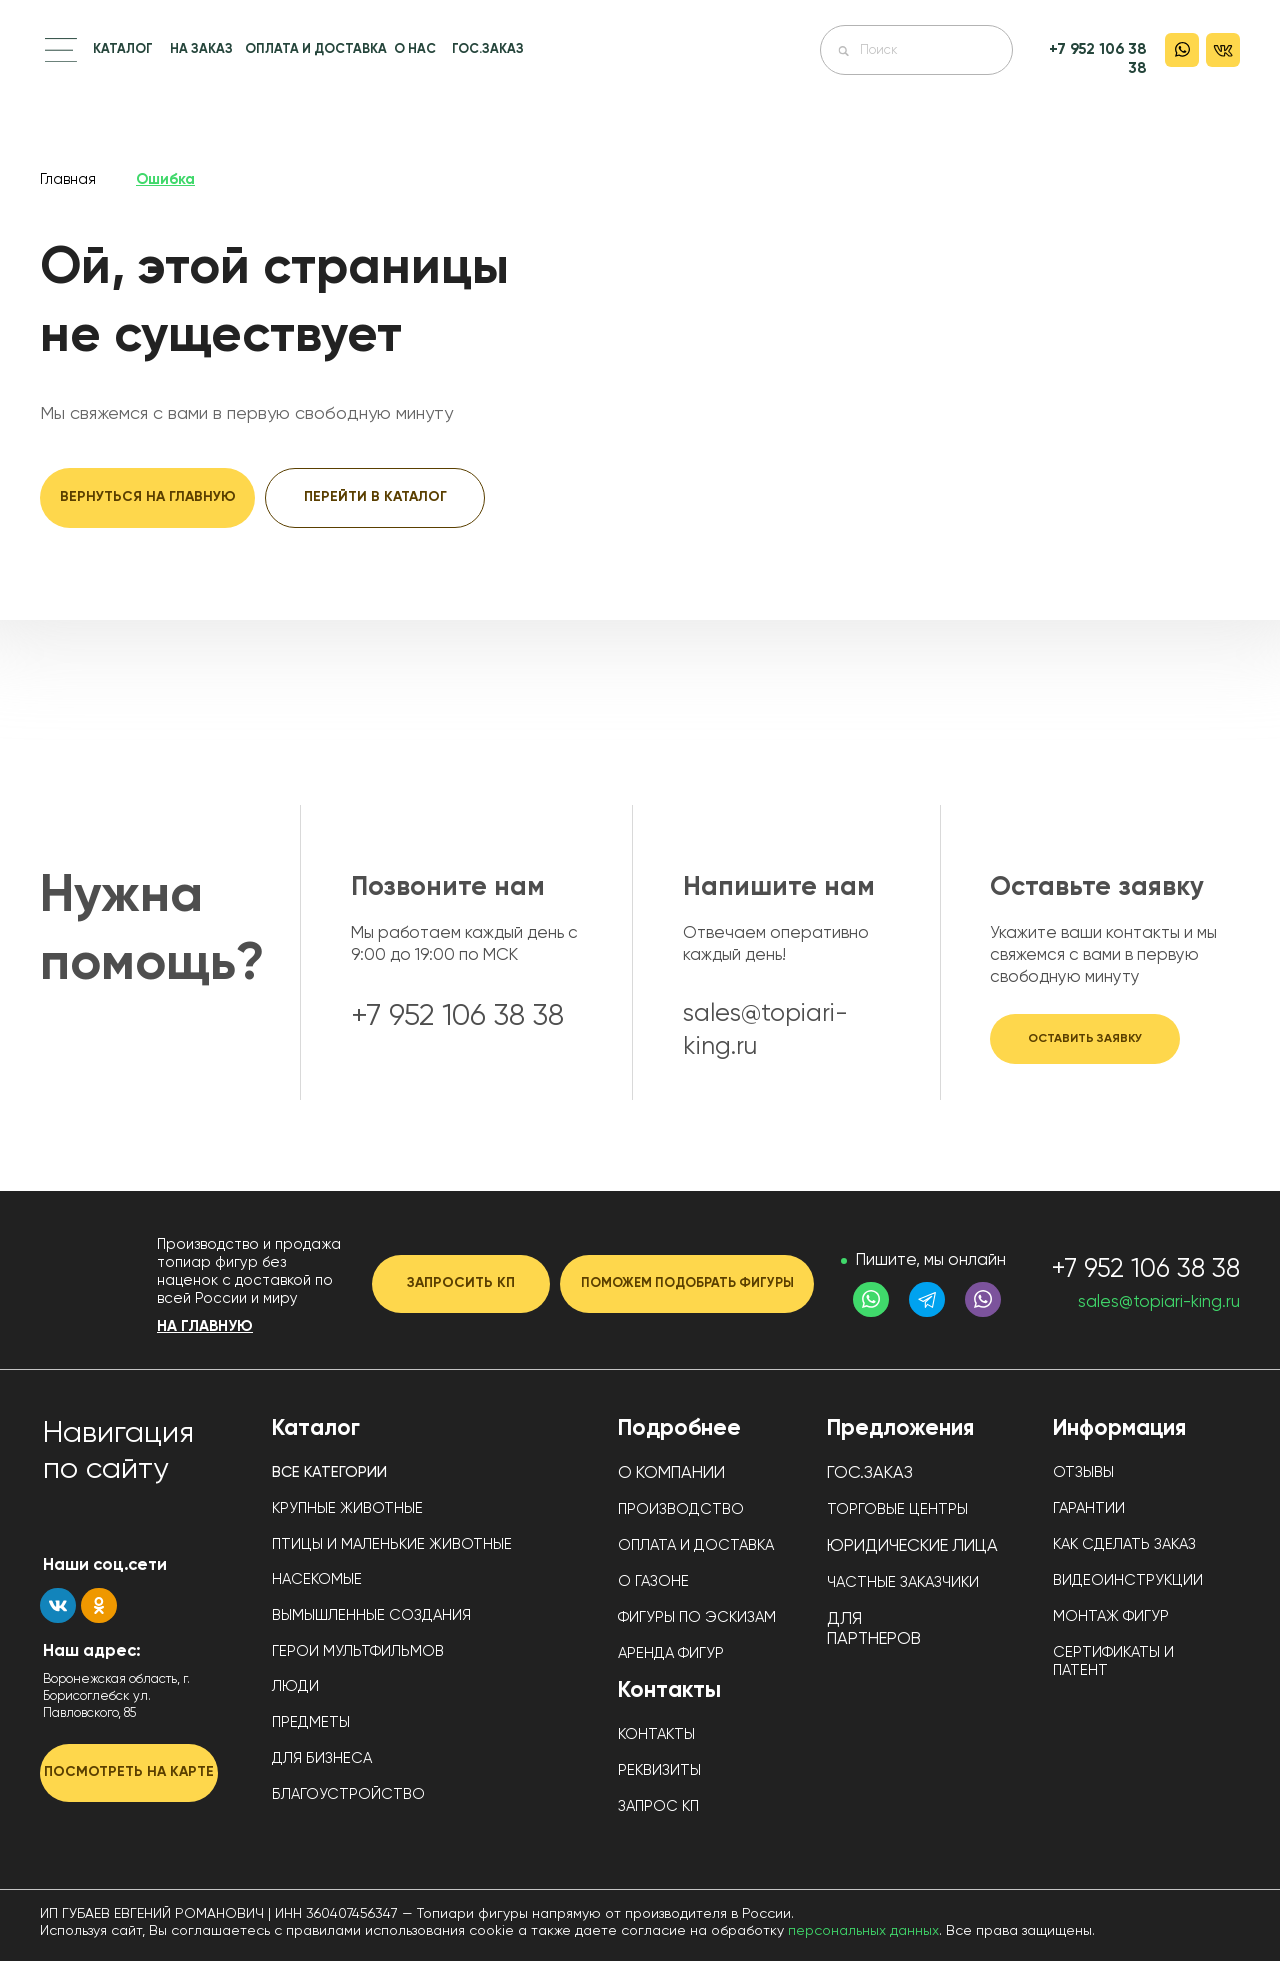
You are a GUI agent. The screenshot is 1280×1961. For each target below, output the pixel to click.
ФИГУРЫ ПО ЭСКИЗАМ (697, 1617)
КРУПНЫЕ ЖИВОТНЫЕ (347, 1508)
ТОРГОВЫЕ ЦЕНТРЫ (897, 1509)
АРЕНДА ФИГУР (671, 1653)
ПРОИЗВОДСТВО (681, 1509)
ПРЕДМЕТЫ (311, 1722)
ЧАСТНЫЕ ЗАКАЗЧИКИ (903, 1582)
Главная (68, 179)
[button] (61, 50)
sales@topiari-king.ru (1159, 1302)
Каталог (316, 1429)
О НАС (415, 49)
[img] (641, 72)
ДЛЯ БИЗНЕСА (322, 1758)
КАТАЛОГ (123, 49)
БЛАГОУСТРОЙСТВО (348, 1794)
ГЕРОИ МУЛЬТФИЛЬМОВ (358, 1651)
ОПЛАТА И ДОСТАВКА (316, 49)
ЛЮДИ (295, 1686)
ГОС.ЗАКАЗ (488, 49)
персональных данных (863, 1931)
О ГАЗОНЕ (653, 1581)
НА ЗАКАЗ (201, 49)
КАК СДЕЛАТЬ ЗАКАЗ (1124, 1544)
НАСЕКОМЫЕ (317, 1579)
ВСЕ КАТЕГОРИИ (329, 1472)
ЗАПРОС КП (658, 1806)
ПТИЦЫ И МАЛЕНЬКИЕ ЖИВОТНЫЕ (392, 1544)
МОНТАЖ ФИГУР (1111, 1616)
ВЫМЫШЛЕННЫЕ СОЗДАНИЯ (371, 1615)
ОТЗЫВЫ (1083, 1472)
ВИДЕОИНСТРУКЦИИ (1128, 1580)
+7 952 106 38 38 (1145, 1270)
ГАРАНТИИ (1089, 1508)
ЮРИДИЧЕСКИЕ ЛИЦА (912, 1546)
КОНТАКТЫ (656, 1734)
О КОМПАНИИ (671, 1473)
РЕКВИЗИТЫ (659, 1770)
